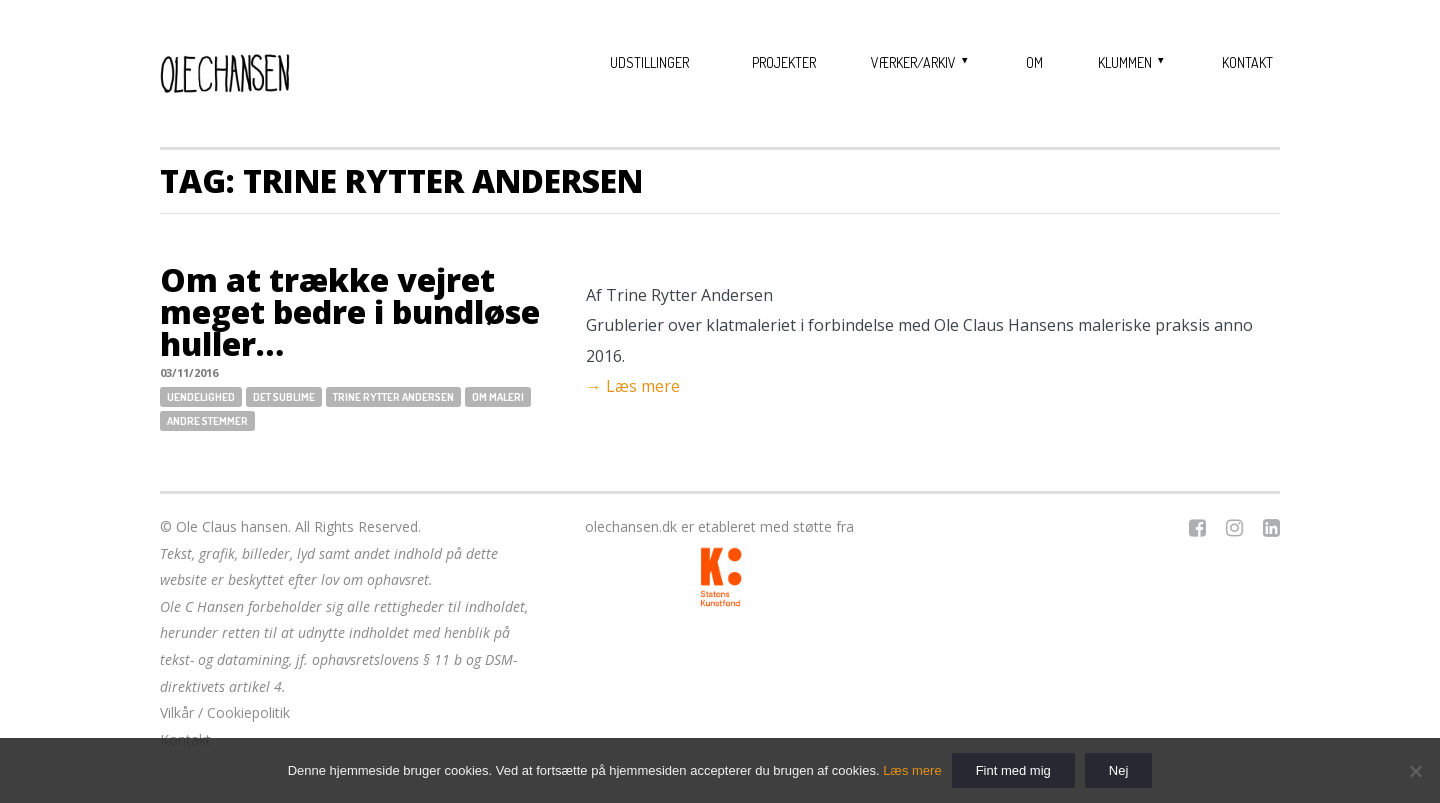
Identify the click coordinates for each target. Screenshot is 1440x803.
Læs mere (912, 770)
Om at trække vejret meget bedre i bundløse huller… (350, 311)
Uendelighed (201, 397)
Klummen (1125, 62)
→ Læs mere (633, 386)
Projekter (784, 62)
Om (1034, 62)
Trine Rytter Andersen (393, 397)
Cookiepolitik (248, 712)
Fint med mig (1013, 770)
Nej (1119, 770)
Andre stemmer (207, 421)
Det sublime (284, 397)
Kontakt (1247, 62)
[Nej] (1415, 771)
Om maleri (498, 397)
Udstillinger (649, 62)
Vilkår (177, 712)
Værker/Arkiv (913, 62)
